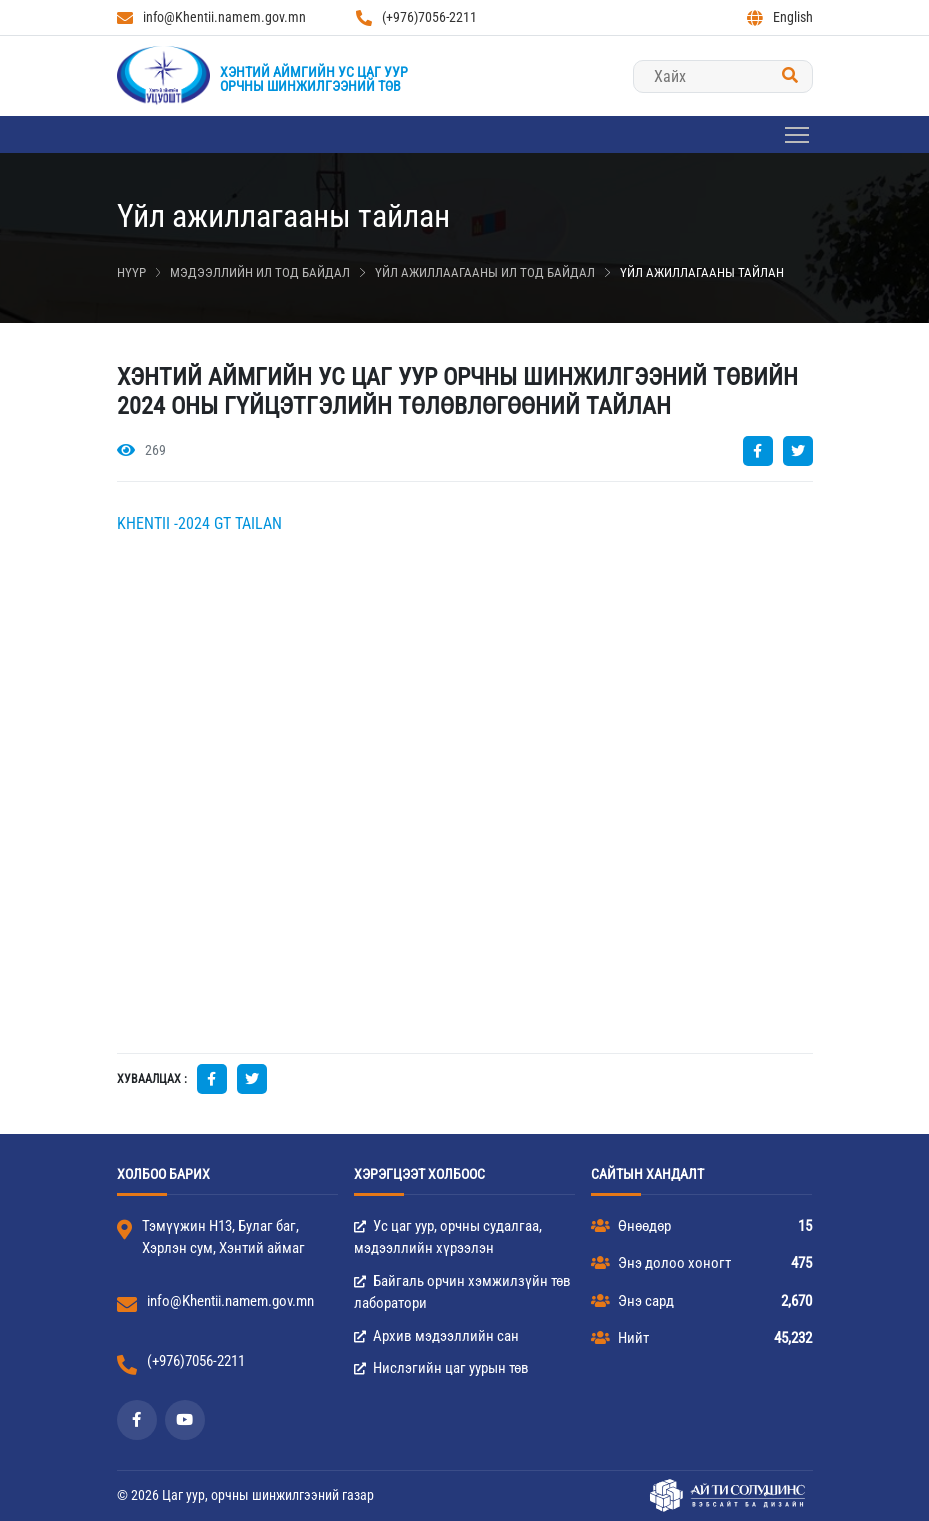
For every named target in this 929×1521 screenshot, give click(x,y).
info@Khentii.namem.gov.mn (211, 17)
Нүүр (131, 272)
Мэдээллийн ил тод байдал (260, 272)
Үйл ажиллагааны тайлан (702, 272)
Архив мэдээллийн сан (436, 1336)
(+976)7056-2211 (416, 17)
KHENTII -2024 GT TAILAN (199, 523)
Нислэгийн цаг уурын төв (441, 1368)
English (780, 17)
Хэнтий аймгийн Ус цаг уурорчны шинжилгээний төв (314, 79)
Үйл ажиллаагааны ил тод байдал (485, 272)
